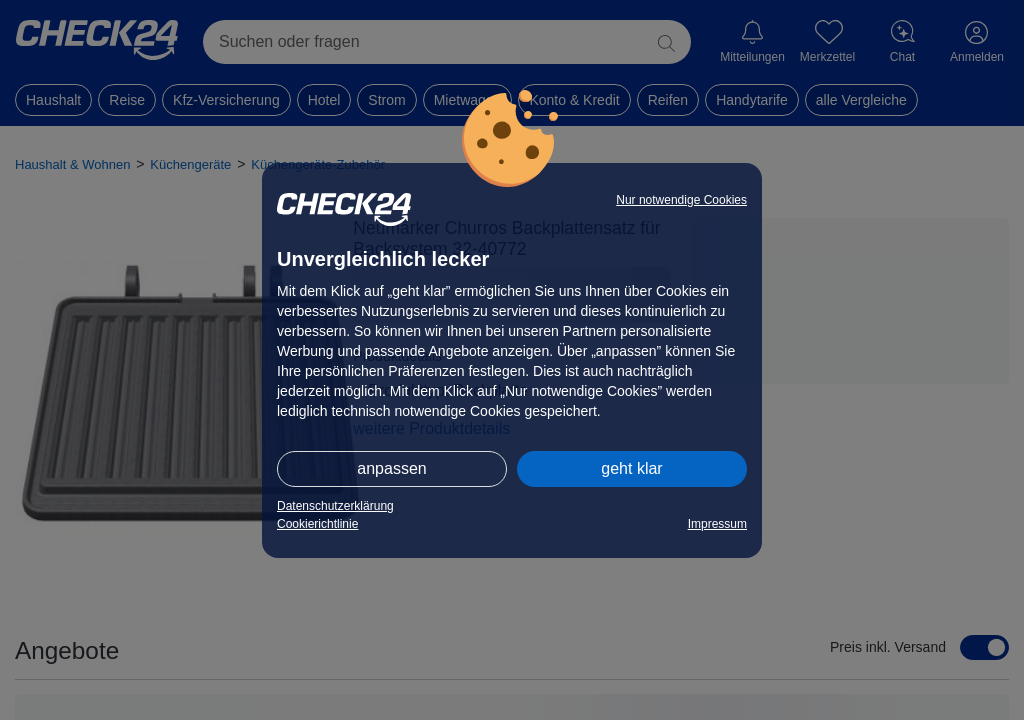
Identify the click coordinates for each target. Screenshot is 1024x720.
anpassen (391, 468)
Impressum (717, 524)
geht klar (631, 468)
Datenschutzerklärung (335, 506)
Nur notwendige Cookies (681, 200)
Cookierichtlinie (317, 524)
